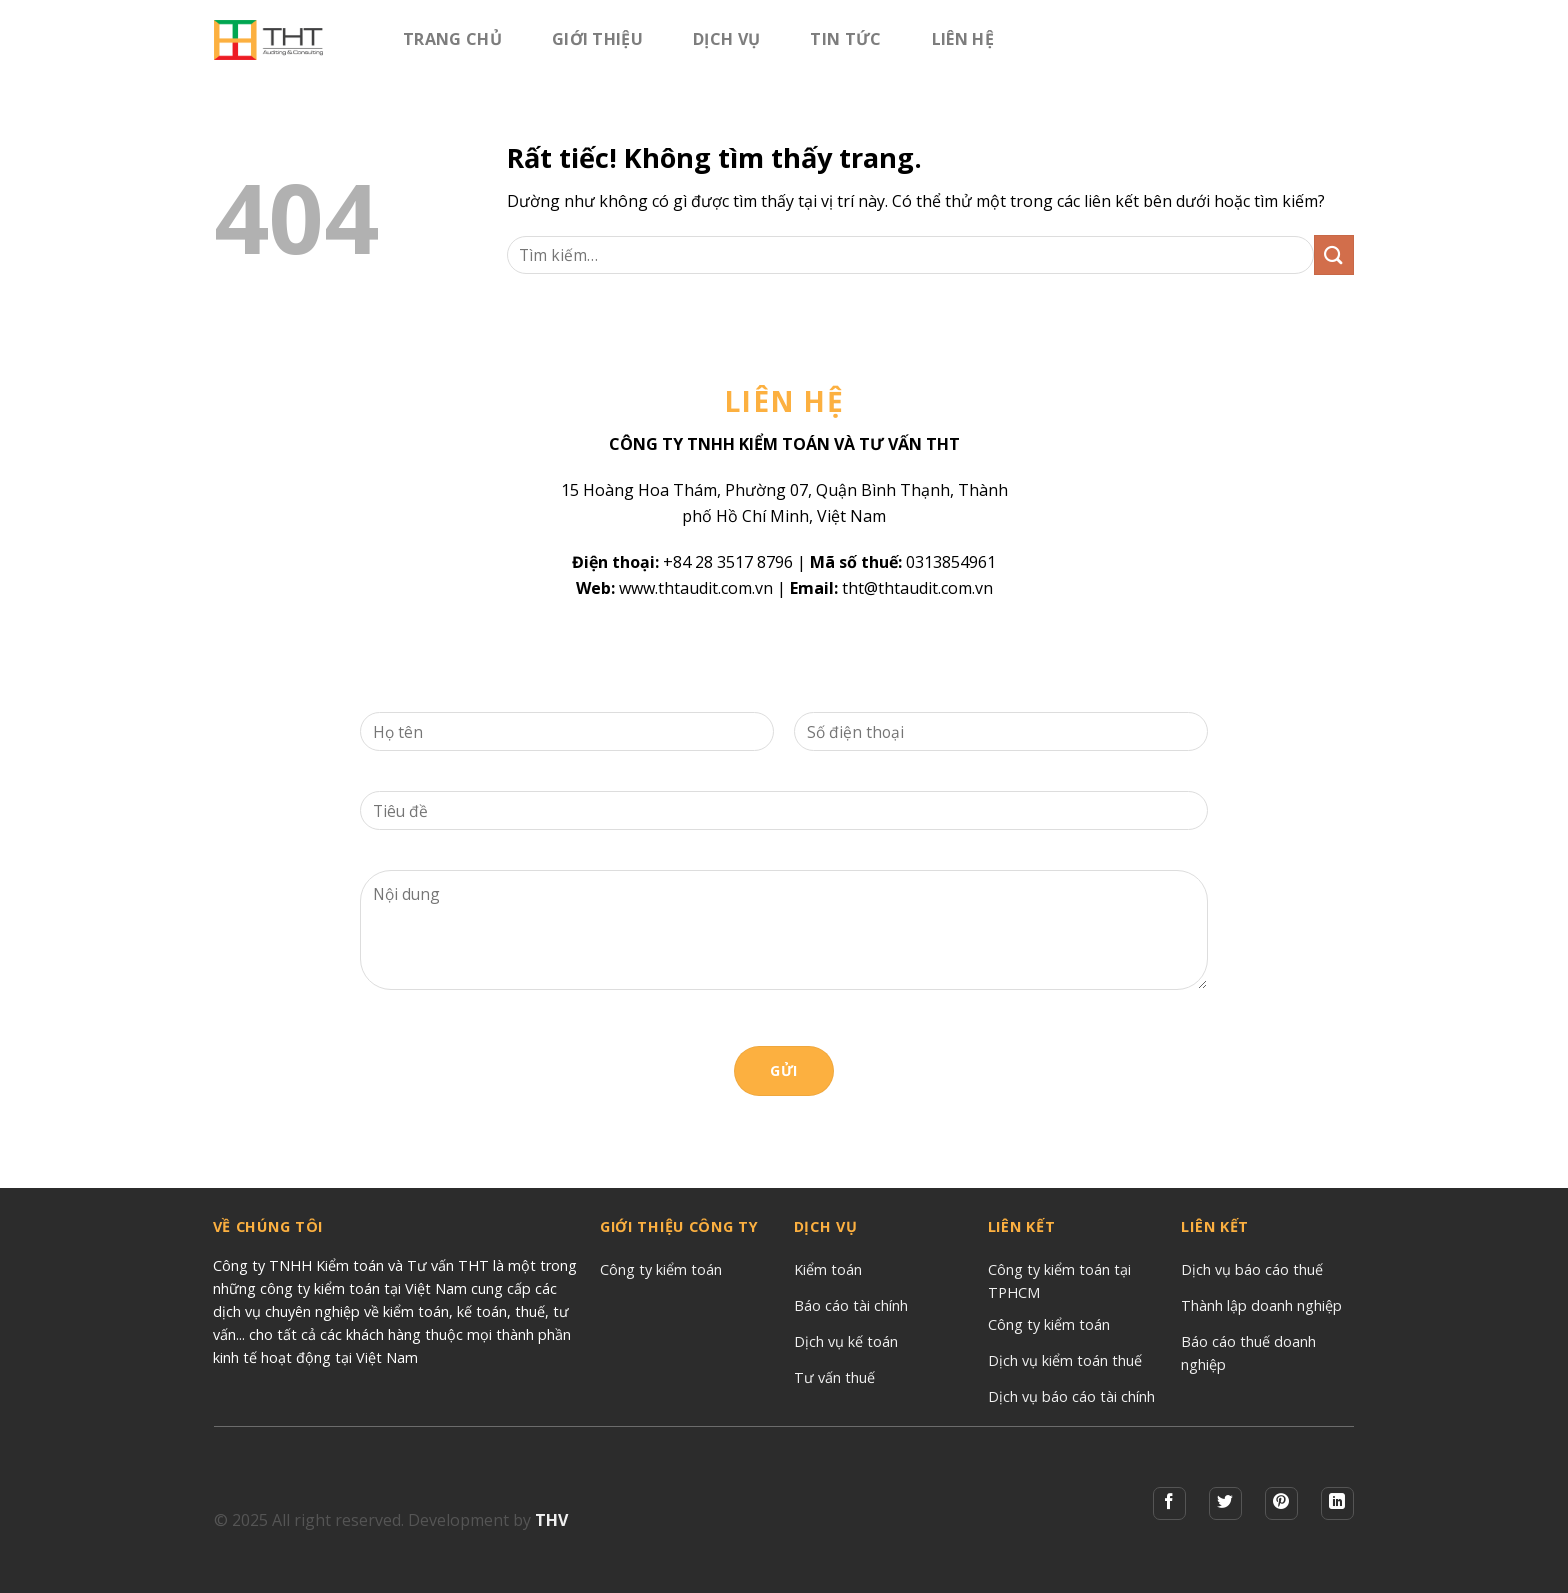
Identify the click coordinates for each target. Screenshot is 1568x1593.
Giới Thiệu (597, 39)
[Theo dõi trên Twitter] (1225, 1503)
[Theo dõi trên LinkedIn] (1337, 1503)
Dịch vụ (726, 39)
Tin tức (845, 39)
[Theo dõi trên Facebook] (1169, 1503)
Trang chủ (452, 39)
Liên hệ (963, 39)
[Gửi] (1334, 254)
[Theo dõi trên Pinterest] (1281, 1503)
